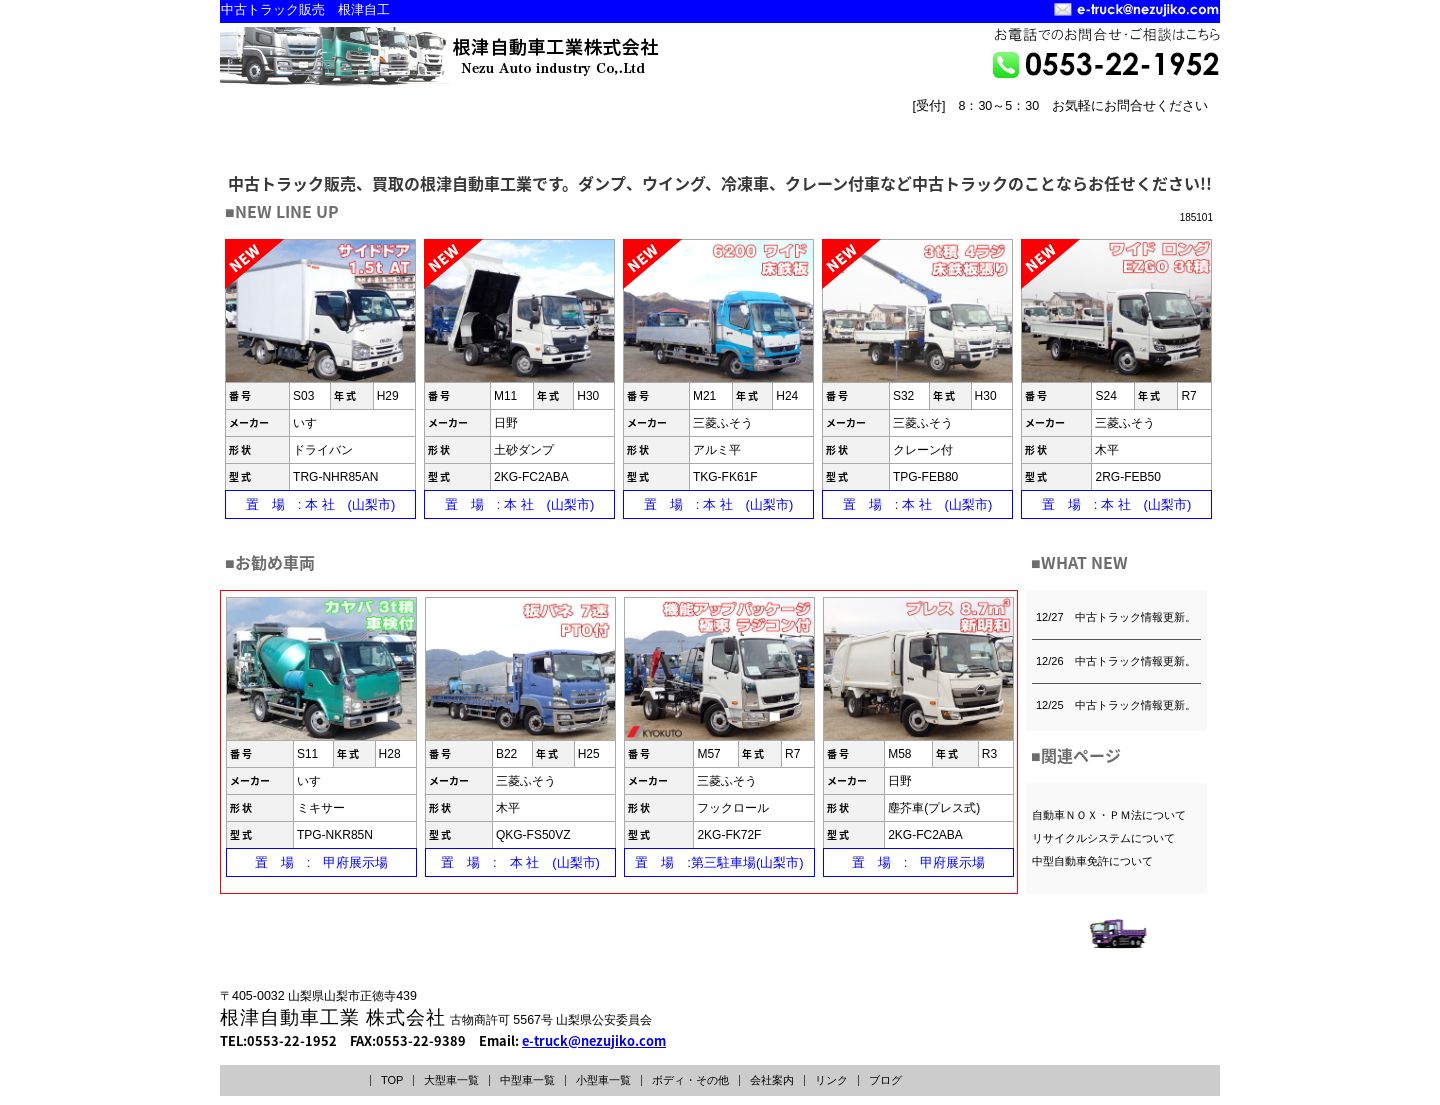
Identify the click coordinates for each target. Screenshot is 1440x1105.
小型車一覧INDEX (651, 126)
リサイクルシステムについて (1103, 838)
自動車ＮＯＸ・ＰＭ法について (1109, 815)
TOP (392, 1080)
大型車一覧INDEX (305, 126)
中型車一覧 (527, 1080)
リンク (831, 1080)
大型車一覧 (451, 1080)
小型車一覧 (603, 1080)
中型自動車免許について (1092, 861)
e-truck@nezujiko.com (594, 1040)
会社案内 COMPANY (1066, 142)
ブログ (885, 1080)
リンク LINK (1166, 142)
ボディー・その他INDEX (823, 126)
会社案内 (772, 1080)
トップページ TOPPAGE (966, 142)
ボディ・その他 (690, 1080)
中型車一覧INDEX (478, 126)
